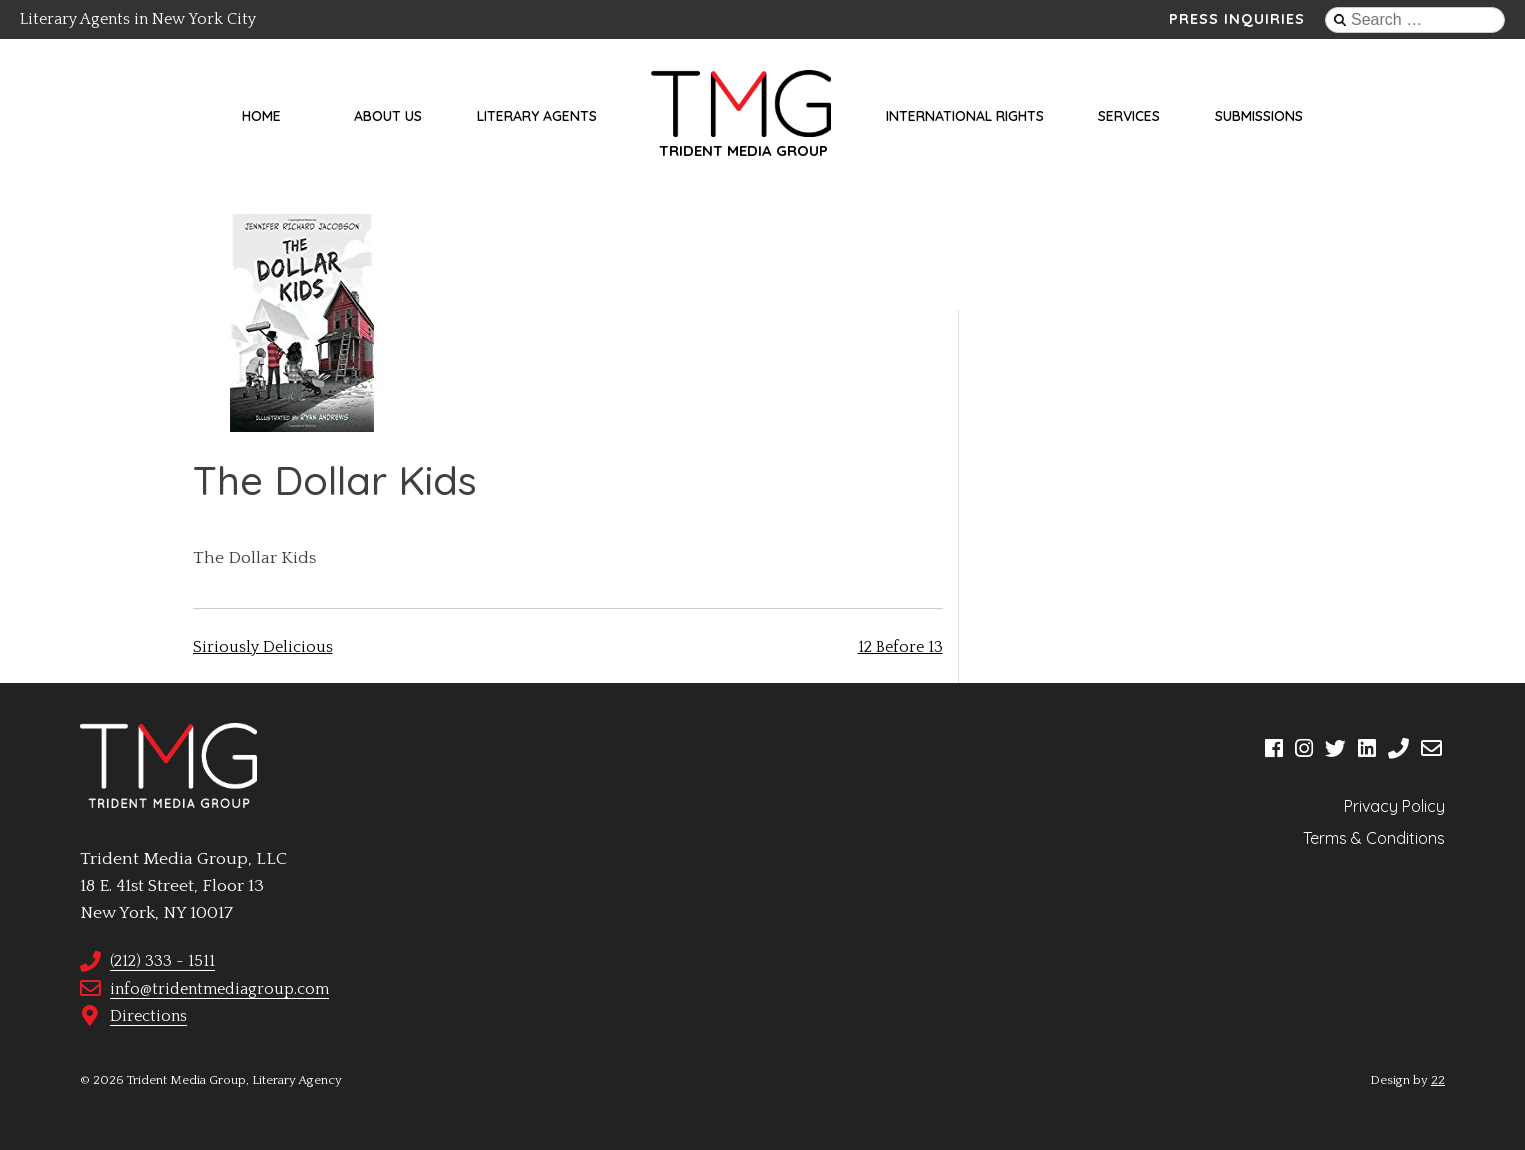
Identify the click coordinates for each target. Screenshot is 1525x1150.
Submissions (1259, 116)
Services (1129, 116)
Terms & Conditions (1374, 838)
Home (261, 116)
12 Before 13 (900, 647)
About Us (388, 116)
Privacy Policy (1394, 806)
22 (1438, 1080)
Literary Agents (537, 116)
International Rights (965, 116)
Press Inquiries (1237, 19)
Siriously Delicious (263, 647)
